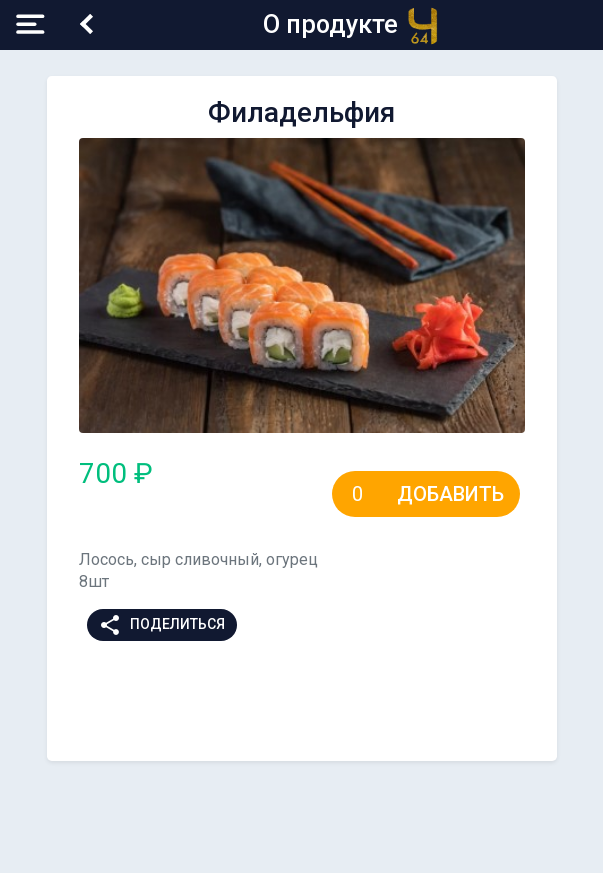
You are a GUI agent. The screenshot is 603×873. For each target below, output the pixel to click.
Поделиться (161, 625)
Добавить (450, 494)
